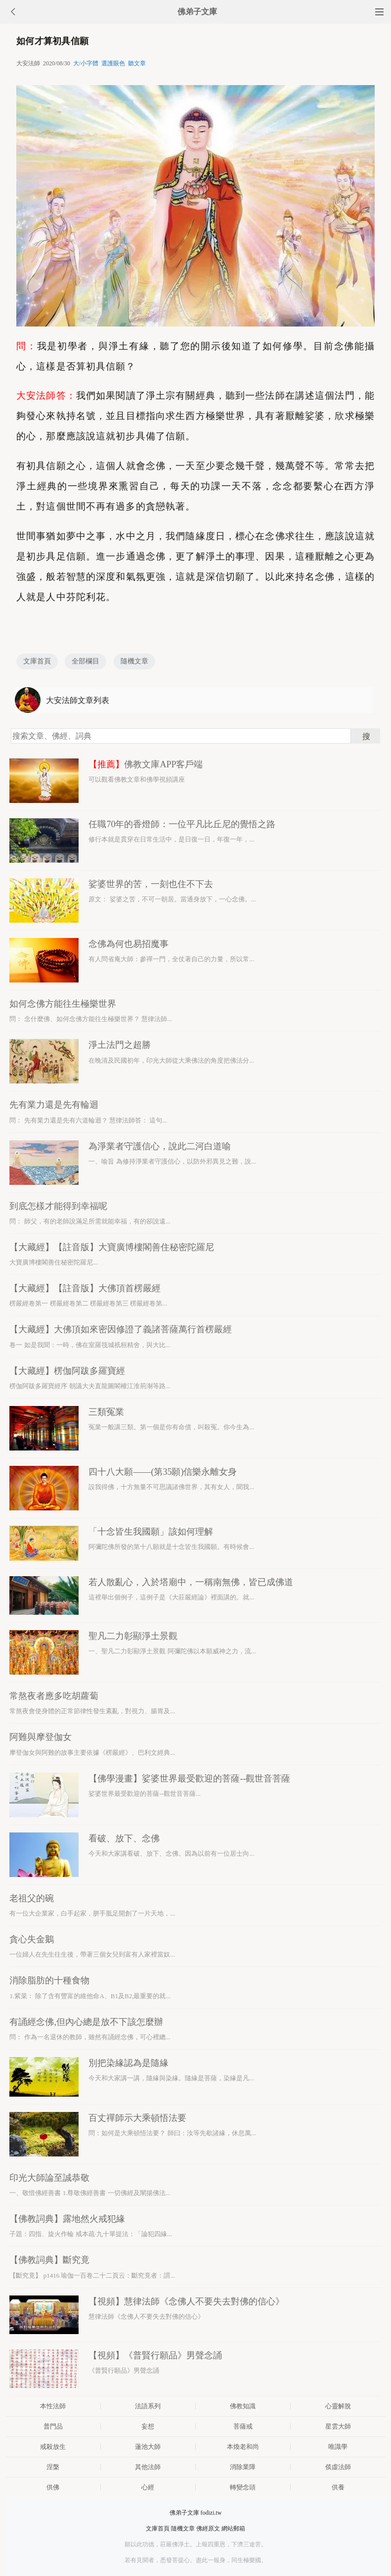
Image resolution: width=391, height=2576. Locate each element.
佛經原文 (208, 2528)
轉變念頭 (243, 2487)
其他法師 (148, 2467)
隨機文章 (134, 661)
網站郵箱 (233, 2528)
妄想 (147, 2426)
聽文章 (137, 63)
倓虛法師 (338, 2467)
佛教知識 (243, 2406)
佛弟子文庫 (197, 11)
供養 (338, 2487)
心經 (147, 2487)
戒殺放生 (53, 2446)
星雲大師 (338, 2426)
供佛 (52, 2487)
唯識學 (338, 2446)
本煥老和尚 (243, 2446)
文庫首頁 (37, 661)
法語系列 (148, 2406)
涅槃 (52, 2467)
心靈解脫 (338, 2406)
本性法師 (53, 2406)
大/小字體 (85, 63)
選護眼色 (113, 63)
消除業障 (243, 2467)
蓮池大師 (148, 2446)
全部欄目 (85, 661)
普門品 (53, 2426)
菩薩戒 (243, 2426)
